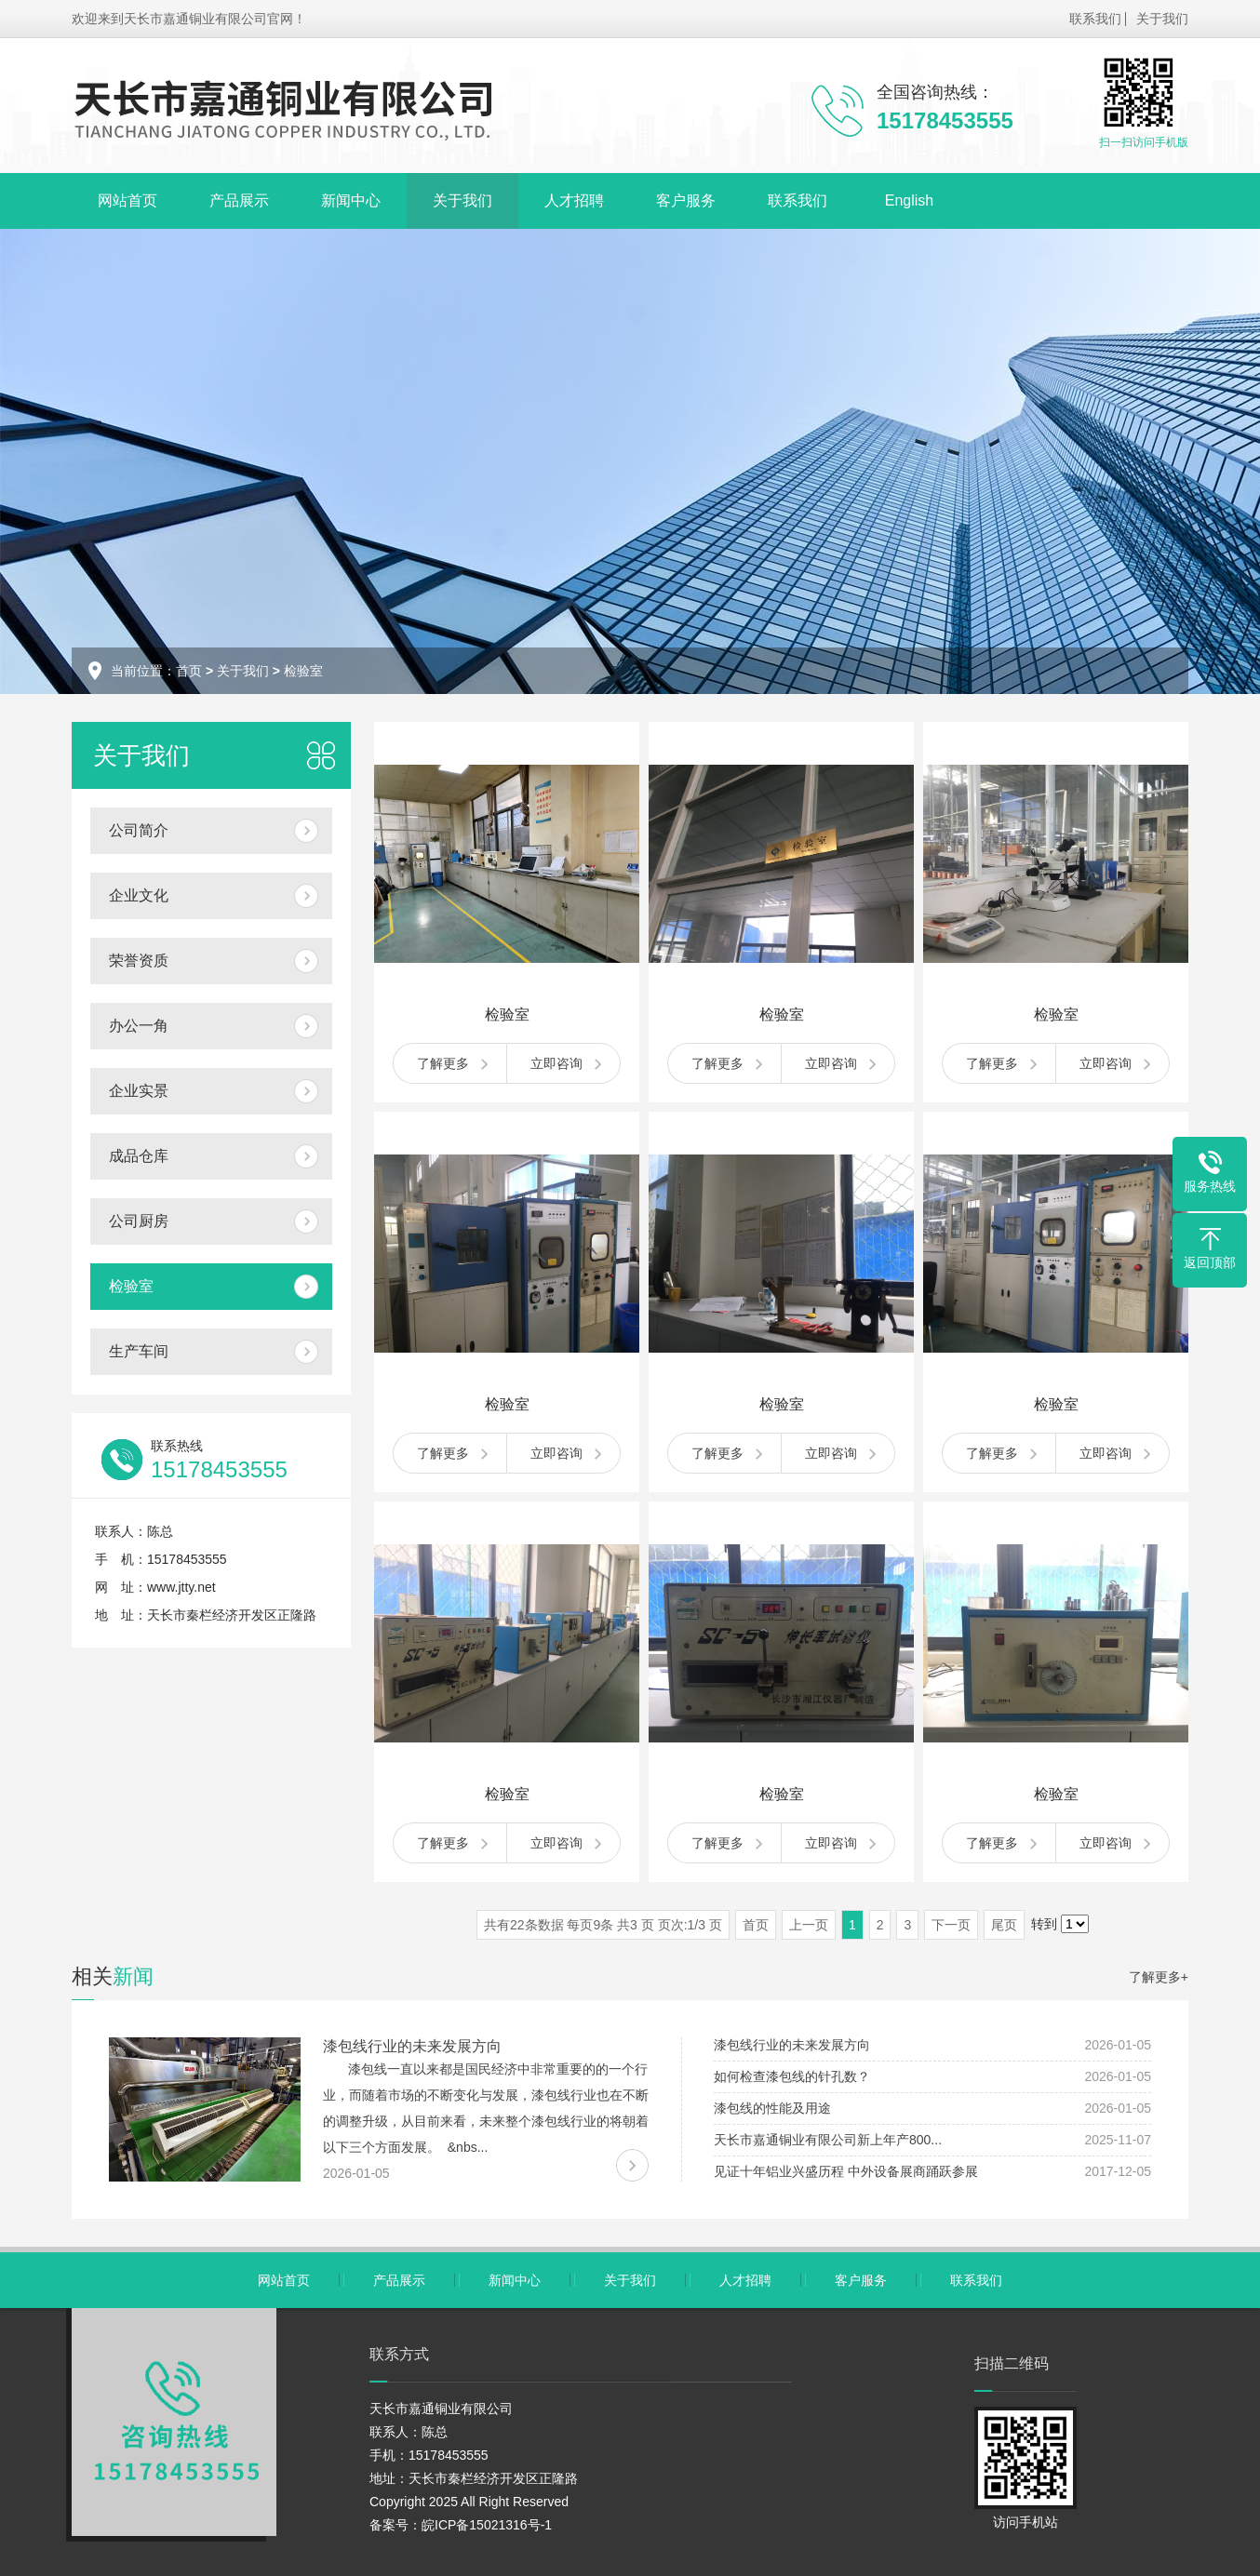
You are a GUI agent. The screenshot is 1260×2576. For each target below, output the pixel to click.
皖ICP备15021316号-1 (487, 2524)
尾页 (1004, 1924)
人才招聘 (574, 200)
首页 (189, 670)
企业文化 (138, 895)
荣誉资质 (138, 960)
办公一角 (138, 1026)
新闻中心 (351, 200)
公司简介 (138, 830)
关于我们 (1162, 18)
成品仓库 (138, 1156)
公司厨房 (138, 1221)
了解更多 (443, 1063)
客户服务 (686, 200)
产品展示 (239, 200)
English (909, 200)
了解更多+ (1158, 1976)
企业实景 (138, 1091)
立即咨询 (556, 1063)
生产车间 (138, 1351)
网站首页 (127, 200)
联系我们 (1095, 18)
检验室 (303, 670)
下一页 (951, 1924)
